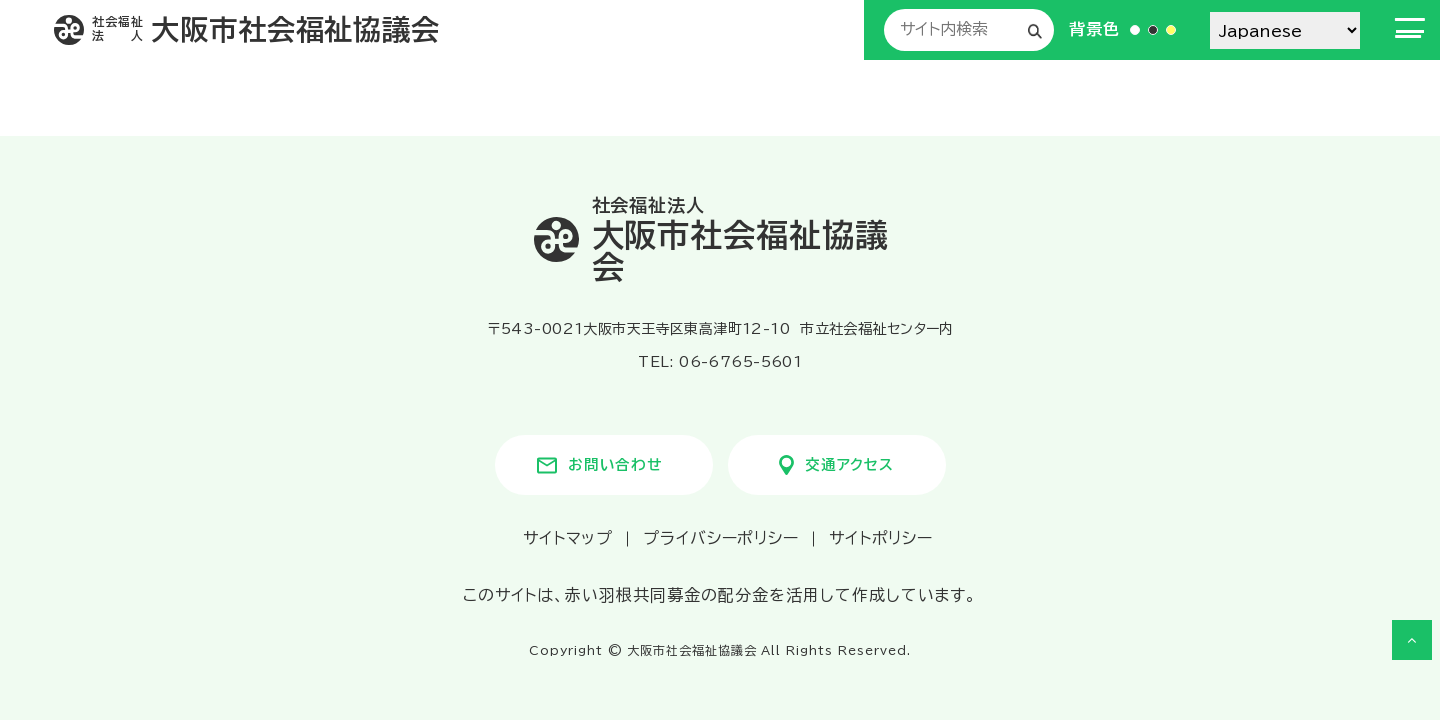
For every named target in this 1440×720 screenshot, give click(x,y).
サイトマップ (567, 538)
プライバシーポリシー (721, 538)
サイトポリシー (881, 538)
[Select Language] (1285, 30)
